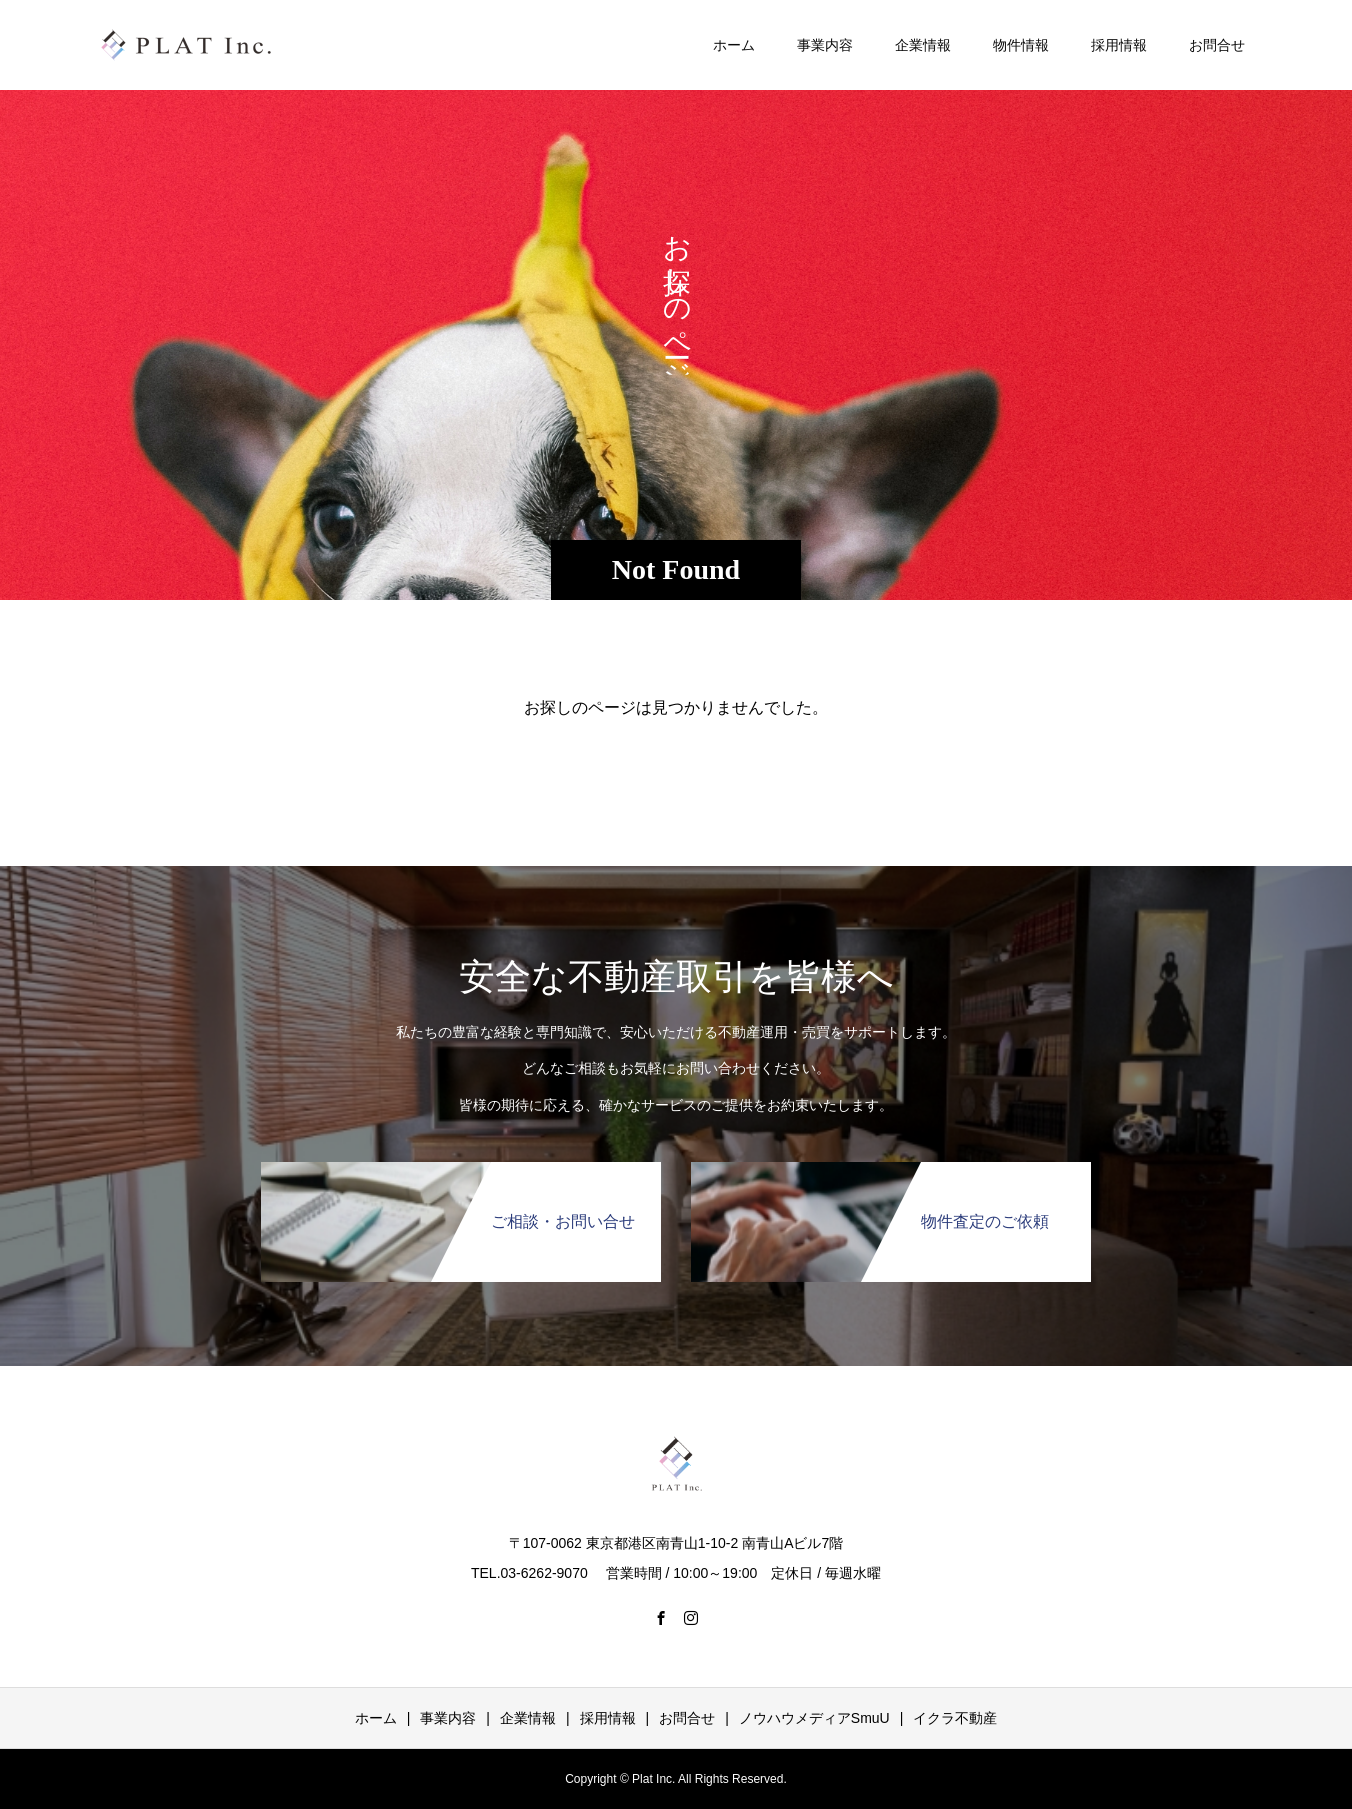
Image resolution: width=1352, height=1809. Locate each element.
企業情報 (923, 45)
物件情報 (1021, 45)
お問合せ (1217, 45)
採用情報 (1119, 45)
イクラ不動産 (955, 1718)
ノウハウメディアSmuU (814, 1718)
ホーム (734, 45)
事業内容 (825, 45)
